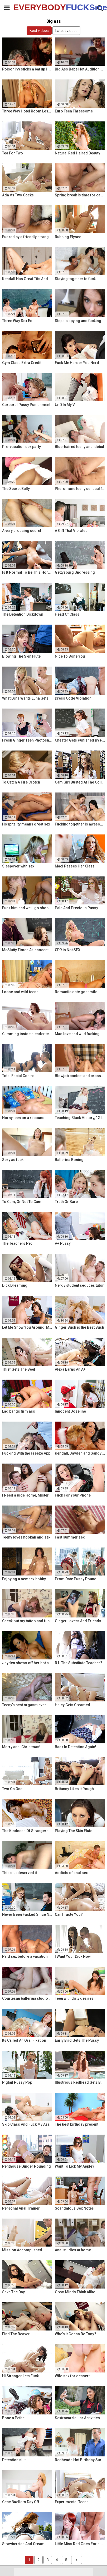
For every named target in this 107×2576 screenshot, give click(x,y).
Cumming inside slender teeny (27, 1034)
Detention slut (14, 2460)
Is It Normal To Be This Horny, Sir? (27, 572)
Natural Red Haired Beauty (77, 153)
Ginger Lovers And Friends (78, 1621)
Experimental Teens (72, 2502)
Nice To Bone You (70, 656)
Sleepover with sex (18, 866)
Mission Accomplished (22, 2250)
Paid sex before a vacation (25, 1956)
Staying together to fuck (75, 279)
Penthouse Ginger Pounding (26, 2166)
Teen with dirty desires (74, 1998)
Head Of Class (67, 614)
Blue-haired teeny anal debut (79, 447)
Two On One (12, 1789)
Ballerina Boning (69, 1160)
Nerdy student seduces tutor (79, 1285)
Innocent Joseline (70, 1411)
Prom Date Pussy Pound (75, 1579)
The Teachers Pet (17, 1243)
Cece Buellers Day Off (20, 2502)
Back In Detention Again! (75, 1747)
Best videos (39, 31)
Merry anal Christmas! (21, 1747)
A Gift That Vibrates (71, 531)
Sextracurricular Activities (77, 2418)
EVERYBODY (26, 7)
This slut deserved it (19, 1873)
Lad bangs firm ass (18, 1411)
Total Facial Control (19, 1076)
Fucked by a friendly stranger (27, 237)
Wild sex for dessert (72, 2376)
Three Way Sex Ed (17, 321)
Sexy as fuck (12, 1160)
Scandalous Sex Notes (74, 2208)
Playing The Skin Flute (73, 1831)
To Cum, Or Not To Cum (21, 1202)
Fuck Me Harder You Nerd (77, 363)
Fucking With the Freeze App (26, 1453)
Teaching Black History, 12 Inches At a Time (80, 1118)
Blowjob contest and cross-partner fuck (80, 1076)
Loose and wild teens (20, 992)
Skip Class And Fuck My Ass (26, 2124)
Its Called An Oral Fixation (24, 2040)
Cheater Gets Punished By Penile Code (80, 740)
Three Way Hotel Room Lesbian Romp (27, 111)
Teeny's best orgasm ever (24, 1705)
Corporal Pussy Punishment (26, 405)
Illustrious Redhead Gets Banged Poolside (80, 2082)
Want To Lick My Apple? (74, 2166)
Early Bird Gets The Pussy (77, 2040)
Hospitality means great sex (26, 824)
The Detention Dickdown (22, 614)
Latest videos (66, 31)
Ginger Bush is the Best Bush (79, 1327)
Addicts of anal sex (71, 1873)
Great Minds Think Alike (75, 2292)
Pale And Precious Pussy (76, 908)
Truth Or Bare (66, 1202)
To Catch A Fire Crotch (21, 782)
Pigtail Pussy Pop (17, 2082)
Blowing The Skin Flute (21, 656)
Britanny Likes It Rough (74, 1789)
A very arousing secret (21, 531)
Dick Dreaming (14, 1285)
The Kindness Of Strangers (25, 1831)
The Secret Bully (16, 489)
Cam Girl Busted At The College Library (80, 782)
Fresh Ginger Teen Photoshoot (27, 740)
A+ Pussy (63, 1243)
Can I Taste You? (69, 1914)
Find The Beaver (16, 2334)
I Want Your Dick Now (73, 1956)
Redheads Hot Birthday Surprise (80, 2460)
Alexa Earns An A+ (70, 1369)
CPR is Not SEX (67, 950)
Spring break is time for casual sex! (80, 195)
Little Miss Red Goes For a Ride (80, 2544)
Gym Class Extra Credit (21, 363)
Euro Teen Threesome (74, 111)
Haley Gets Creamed (72, 1705)
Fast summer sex (70, 1537)
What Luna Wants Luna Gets (25, 698)
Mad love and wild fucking (77, 1034)
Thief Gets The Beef (18, 1369)
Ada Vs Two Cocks (18, 195)
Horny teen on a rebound (23, 1118)
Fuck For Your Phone (73, 1495)
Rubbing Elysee (68, 237)
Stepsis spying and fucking (78, 321)
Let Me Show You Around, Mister (27, 1327)
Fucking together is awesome (80, 824)
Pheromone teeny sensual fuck (80, 489)
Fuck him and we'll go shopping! (27, 908)
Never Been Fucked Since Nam (27, 1914)
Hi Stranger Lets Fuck (20, 2376)
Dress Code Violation (73, 698)
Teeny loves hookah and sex (26, 1537)
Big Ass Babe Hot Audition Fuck (80, 69)
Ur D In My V (65, 405)
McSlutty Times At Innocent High (27, 950)
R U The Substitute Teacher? (78, 1663)
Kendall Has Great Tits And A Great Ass (27, 279)
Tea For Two (12, 153)
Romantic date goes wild (76, 992)
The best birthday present (76, 2124)
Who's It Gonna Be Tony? (75, 2334)
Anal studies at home (73, 2250)
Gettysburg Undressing (75, 572)
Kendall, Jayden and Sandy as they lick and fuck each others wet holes (80, 1453)
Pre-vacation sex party (21, 447)
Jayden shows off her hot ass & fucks (27, 1663)
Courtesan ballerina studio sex (27, 1998)
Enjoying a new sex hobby (24, 1579)
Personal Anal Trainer (21, 2208)
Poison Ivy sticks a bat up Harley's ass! (27, 69)
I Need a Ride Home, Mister (25, 1495)
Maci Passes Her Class (75, 866)
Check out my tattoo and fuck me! (27, 1621)
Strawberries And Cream (23, 2544)
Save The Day (13, 2292)
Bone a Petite (13, 2418)
